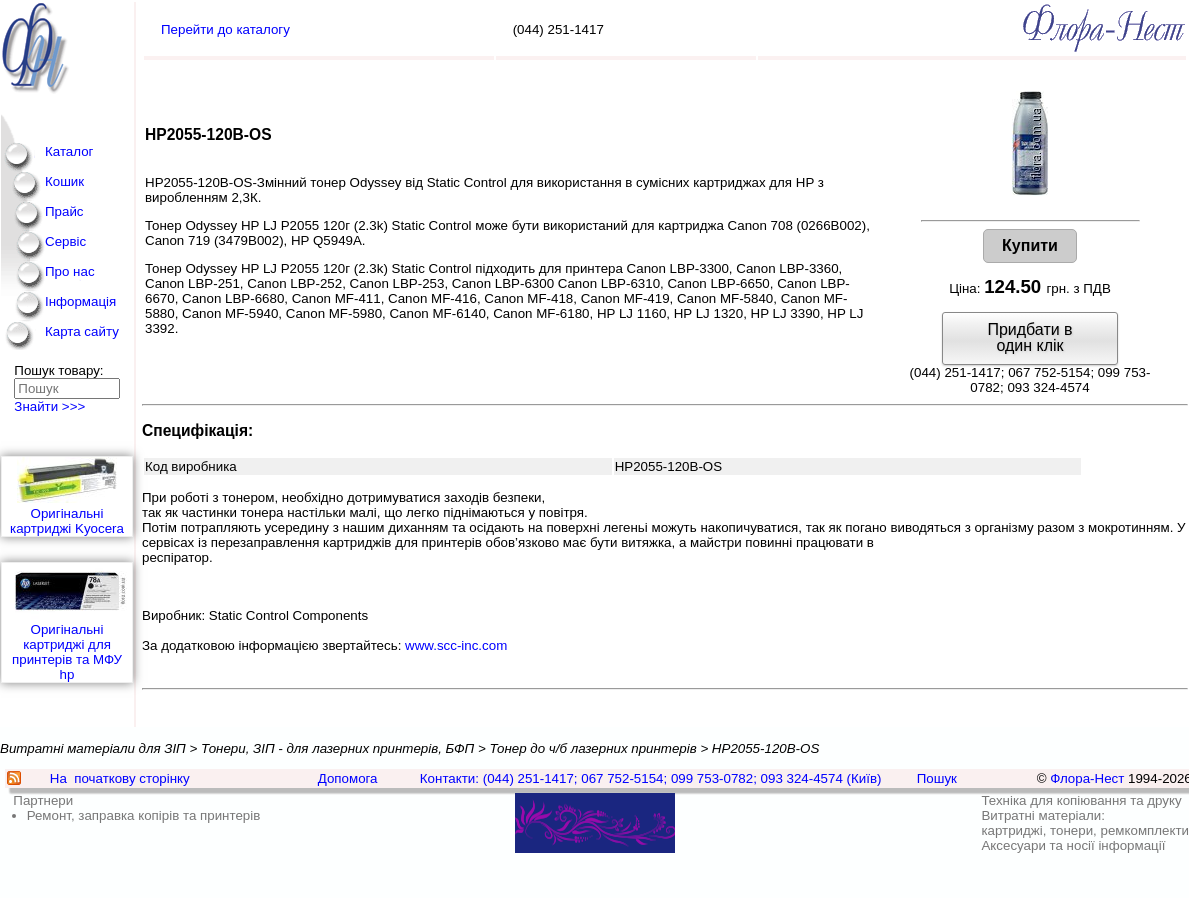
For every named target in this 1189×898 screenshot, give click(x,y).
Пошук (937, 778)
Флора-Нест (1087, 778)
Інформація (80, 301)
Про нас (70, 271)
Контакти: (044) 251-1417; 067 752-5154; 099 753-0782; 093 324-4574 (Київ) (651, 778)
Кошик (64, 181)
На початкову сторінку (120, 778)
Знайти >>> (49, 406)
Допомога (348, 778)
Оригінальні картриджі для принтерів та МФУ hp (67, 622)
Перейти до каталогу (225, 29)
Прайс (64, 211)
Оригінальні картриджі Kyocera (67, 496)
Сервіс (65, 241)
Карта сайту (82, 331)
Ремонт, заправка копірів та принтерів (144, 815)
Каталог (69, 151)
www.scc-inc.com (456, 645)
